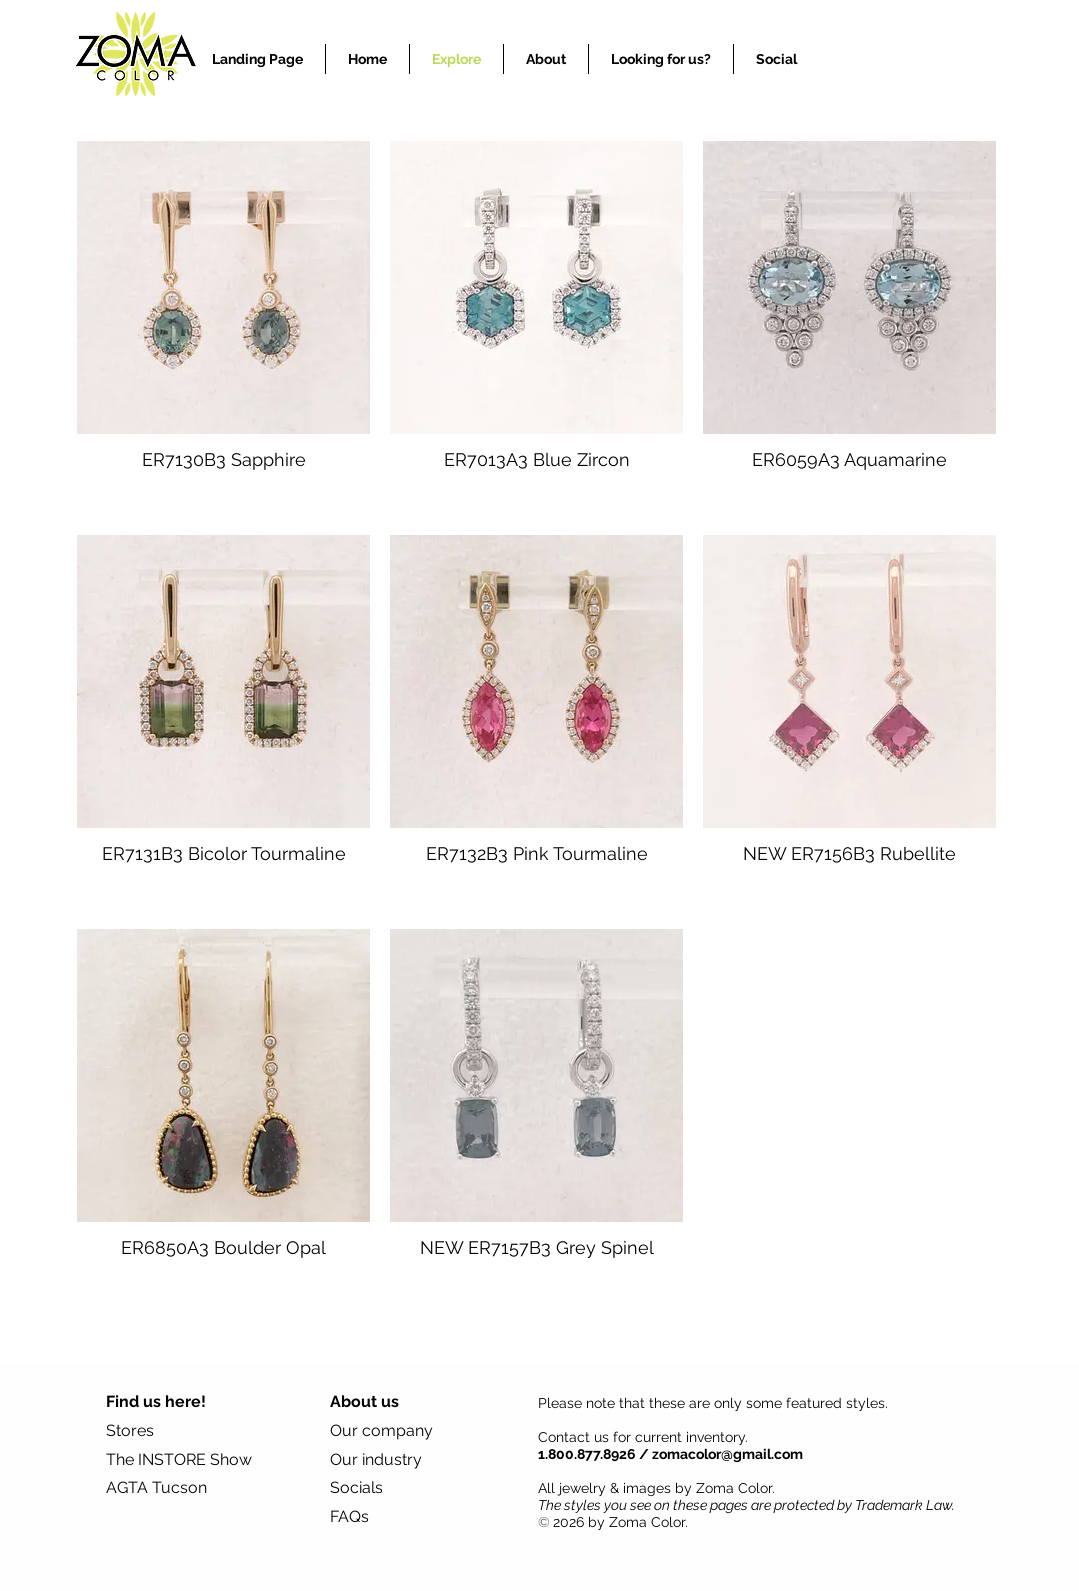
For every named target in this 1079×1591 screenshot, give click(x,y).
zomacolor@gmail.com (727, 1454)
